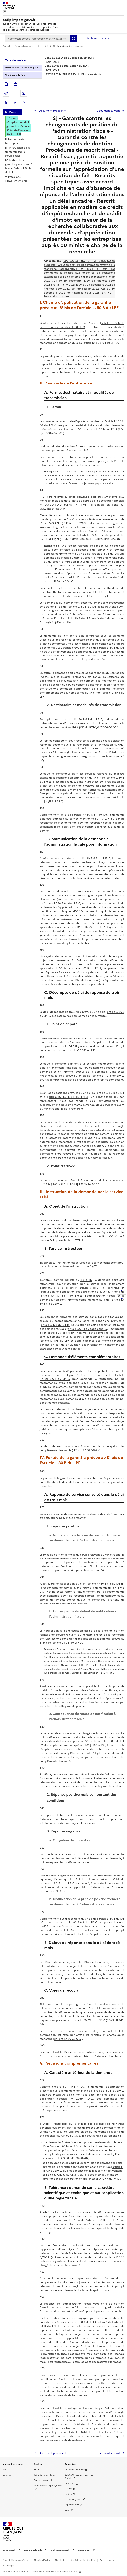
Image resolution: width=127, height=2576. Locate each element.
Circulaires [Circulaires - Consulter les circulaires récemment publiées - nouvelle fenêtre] (70, 2483)
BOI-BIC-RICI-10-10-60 (74, 539)
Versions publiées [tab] (15, 75)
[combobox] (37, 38)
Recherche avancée (98, 38)
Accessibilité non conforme (16, 2560)
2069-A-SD (52, 505)
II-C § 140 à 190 (95, 1745)
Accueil (6, 46)
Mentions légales (42, 2560)
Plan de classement (24, 46)
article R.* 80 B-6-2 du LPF (81, 1038)
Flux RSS (38, 2469)
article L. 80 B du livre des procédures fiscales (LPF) (82, 325)
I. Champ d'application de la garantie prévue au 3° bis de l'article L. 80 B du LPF (18, 126)
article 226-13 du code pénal (86, 1329)
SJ (39, 46)
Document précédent (52, 111)
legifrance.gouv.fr (60, 2550)
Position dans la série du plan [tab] (21, 67)
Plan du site (60, 2560)
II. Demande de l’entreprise (15, 141)
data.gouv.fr (85, 2550)
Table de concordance (44, 2474)
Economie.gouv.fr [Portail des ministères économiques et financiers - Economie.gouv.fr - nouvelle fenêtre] (73, 2499)
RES (46, 46)
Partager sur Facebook (23, 93)
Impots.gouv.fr (72, 2504)
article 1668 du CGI (57, 581)
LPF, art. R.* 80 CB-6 (66, 2039)
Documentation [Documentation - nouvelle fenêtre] (41, 2480)
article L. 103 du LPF (53, 1325)
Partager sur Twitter (6, 102)
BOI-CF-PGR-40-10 (108, 2179)
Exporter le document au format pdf (6, 84)
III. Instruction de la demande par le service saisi (17, 152)
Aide (5, 2469)
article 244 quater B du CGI (96, 1236)
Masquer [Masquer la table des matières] (14, 112)
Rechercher (73, 38)
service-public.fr (33, 2550)
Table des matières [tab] (15, 60)
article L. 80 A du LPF (81, 2322)
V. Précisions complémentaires (16, 179)
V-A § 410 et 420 (59, 622)
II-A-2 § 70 (91, 1266)
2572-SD (50, 523)
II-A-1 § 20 (76, 2087)
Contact (7, 2474)
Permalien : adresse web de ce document (6, 93)
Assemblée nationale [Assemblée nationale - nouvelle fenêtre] (75, 2469)
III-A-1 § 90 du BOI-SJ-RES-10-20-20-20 (94, 727)
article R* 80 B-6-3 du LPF (85, 927)
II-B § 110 (86, 1280)
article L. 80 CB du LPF (86, 2020)
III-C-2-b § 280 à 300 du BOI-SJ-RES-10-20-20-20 (69, 1184)
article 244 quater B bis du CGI (60, 1240)
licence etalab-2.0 (70, 2571)
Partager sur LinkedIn (15, 102)
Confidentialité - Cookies (83, 2560)
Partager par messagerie (24, 102)
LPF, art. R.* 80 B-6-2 (85, 1450)
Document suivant (108, 111)
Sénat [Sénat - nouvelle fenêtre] (67, 2509)
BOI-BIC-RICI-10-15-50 (105, 539)
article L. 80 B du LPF (100, 429)
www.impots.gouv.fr (100, 461)
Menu (122, 4)
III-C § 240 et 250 (85, 1050)
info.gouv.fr (10, 2550)
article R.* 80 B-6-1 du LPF (99, 343)
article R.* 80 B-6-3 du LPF (90, 858)
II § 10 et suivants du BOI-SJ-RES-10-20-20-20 (82, 2156)
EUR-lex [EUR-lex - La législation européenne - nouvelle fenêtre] (68, 2494)
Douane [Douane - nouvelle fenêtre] (68, 2488)
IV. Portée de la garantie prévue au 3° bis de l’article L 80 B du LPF (18, 166)
